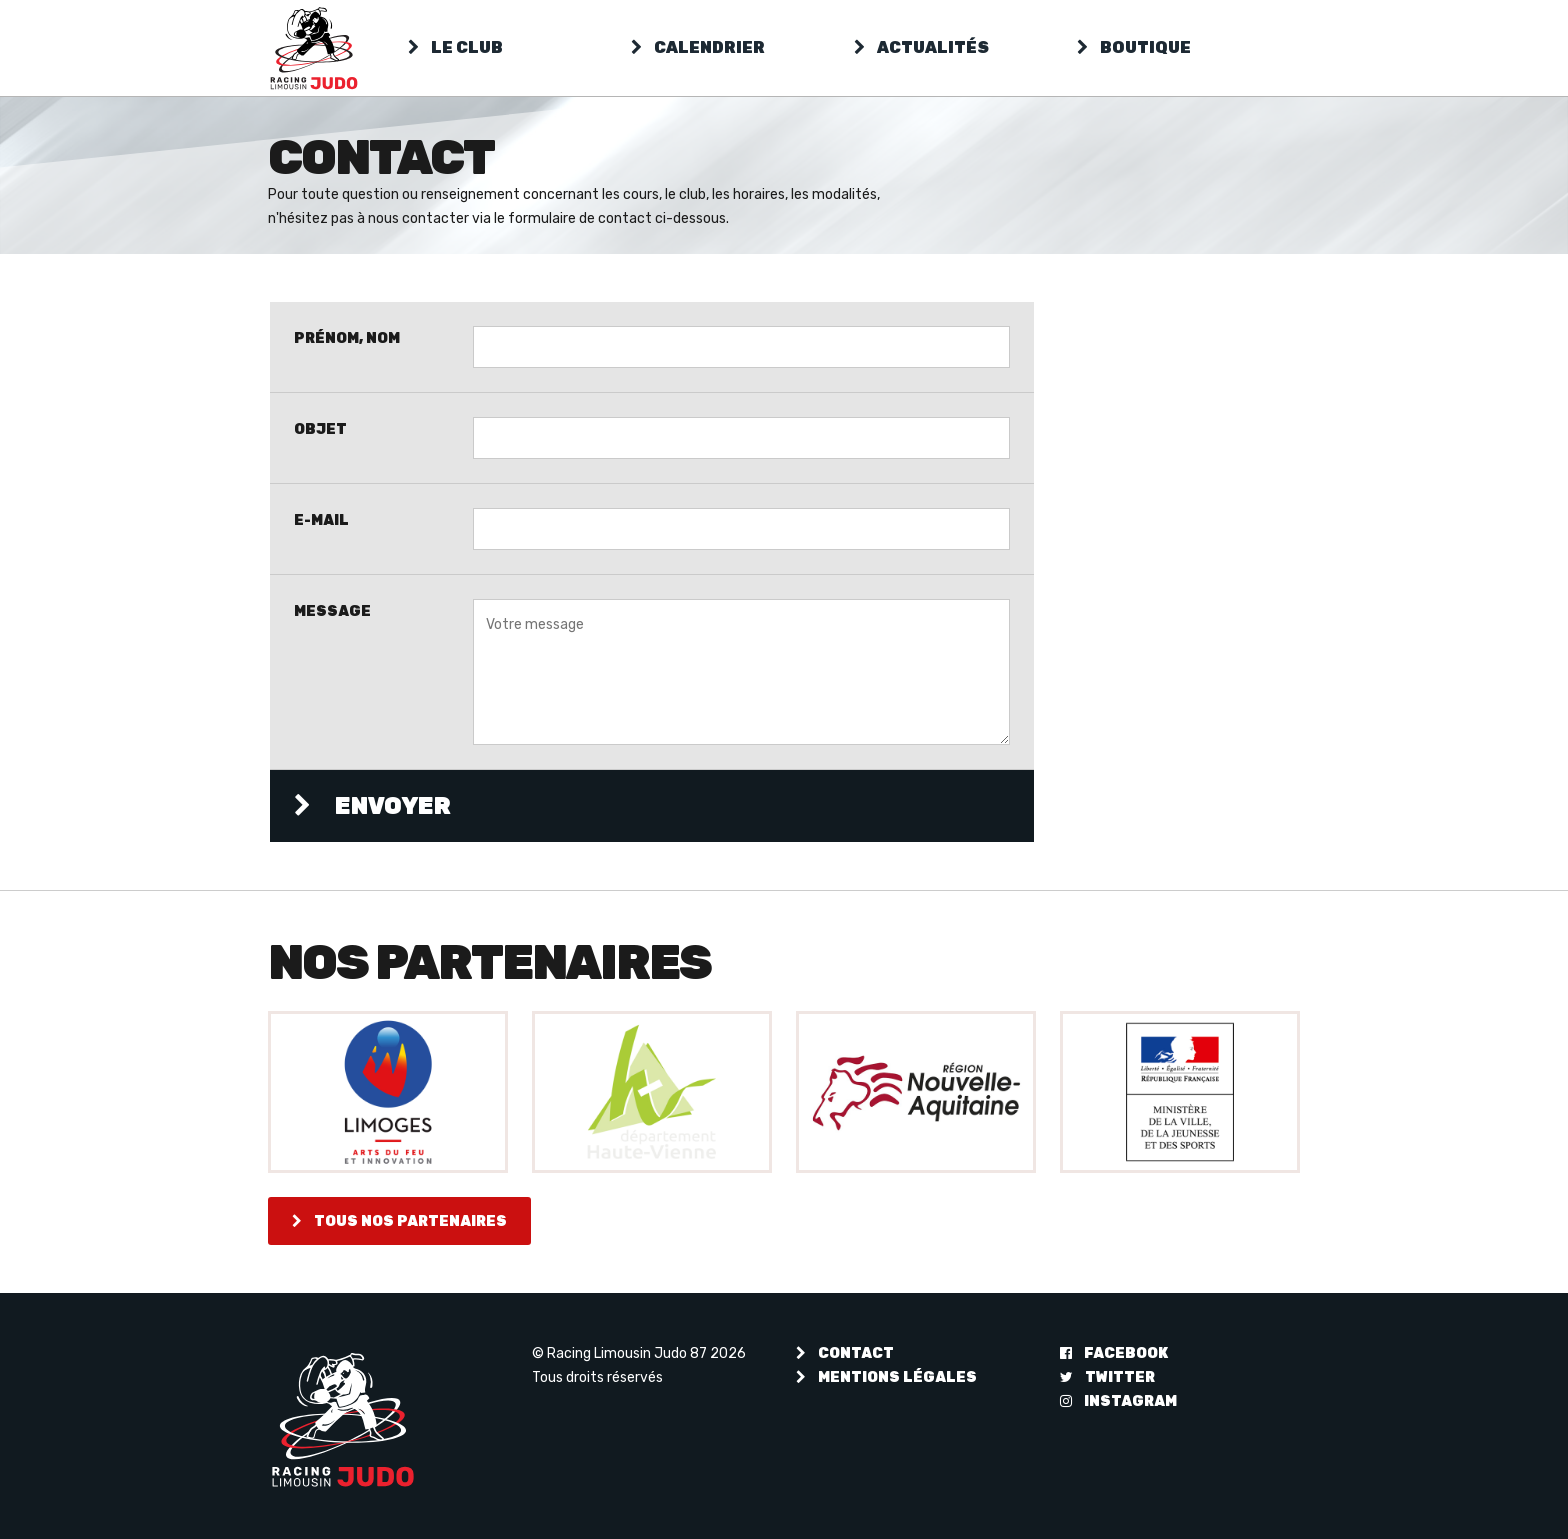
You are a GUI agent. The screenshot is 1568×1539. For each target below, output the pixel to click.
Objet (320, 429)
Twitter (1107, 1377)
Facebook (1114, 1353)
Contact (845, 1353)
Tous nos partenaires (399, 1221)
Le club (455, 47)
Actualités (921, 47)
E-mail (321, 520)
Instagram (1118, 1401)
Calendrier (698, 47)
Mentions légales (886, 1377)
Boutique (1134, 47)
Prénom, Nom (347, 338)
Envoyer (372, 806)
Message (332, 611)
